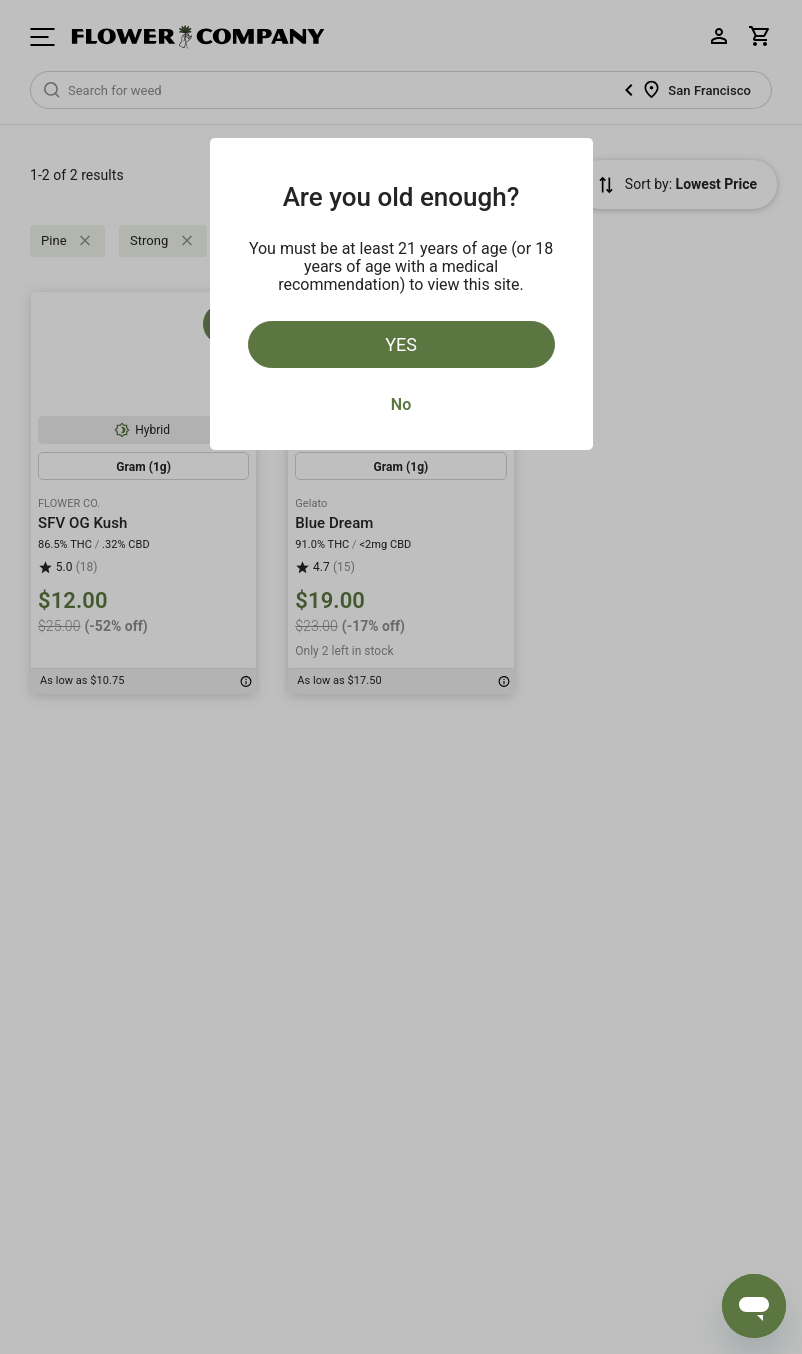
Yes (401, 344)
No (401, 404)
